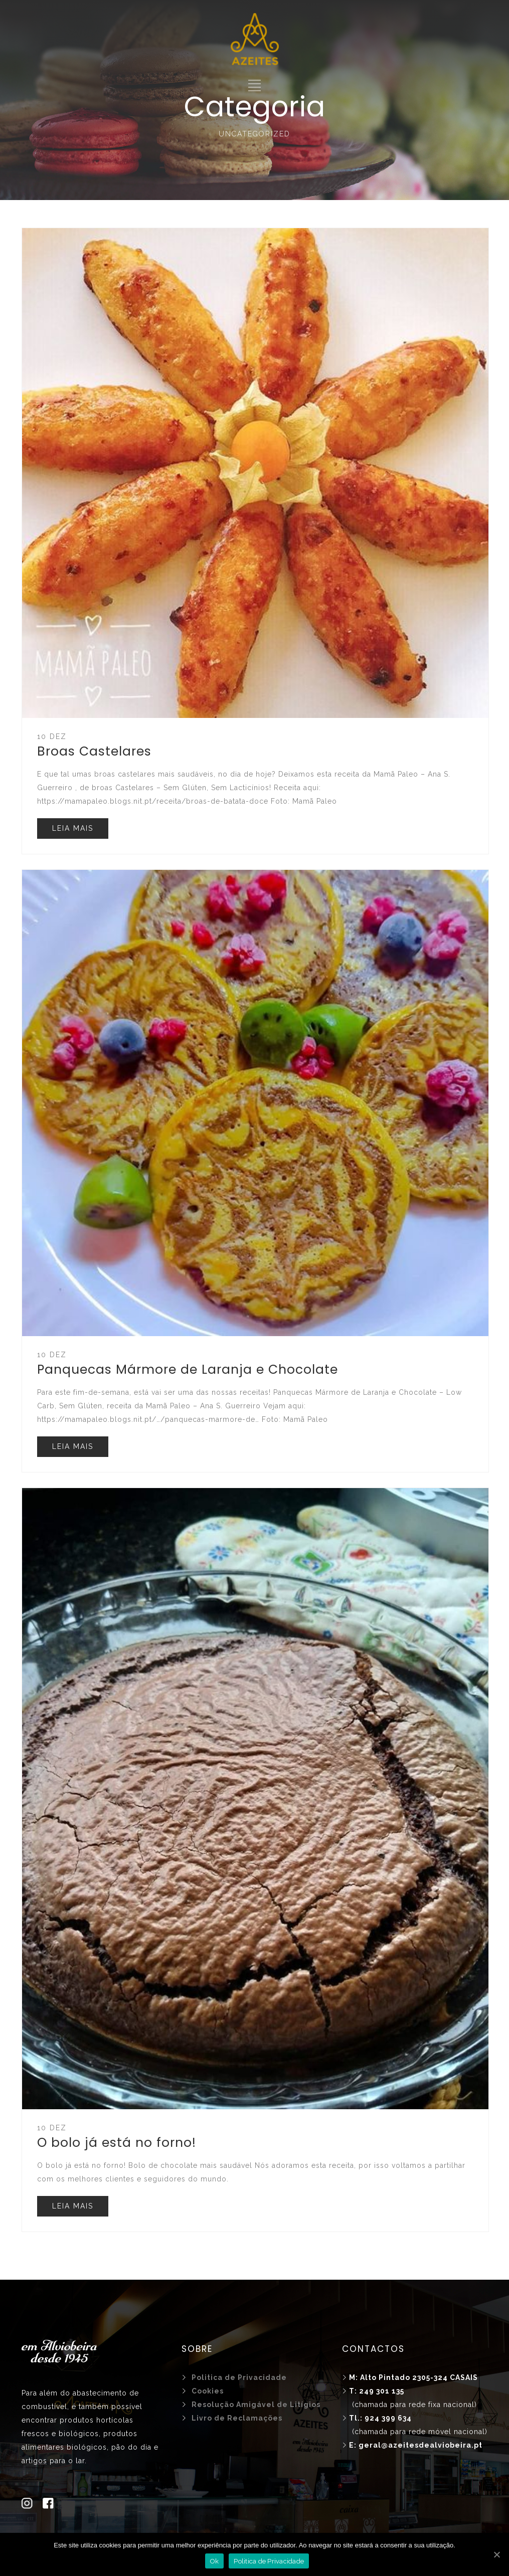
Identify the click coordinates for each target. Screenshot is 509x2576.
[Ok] (496, 2554)
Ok (214, 2561)
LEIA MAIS (72, 828)
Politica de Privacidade (269, 2561)
